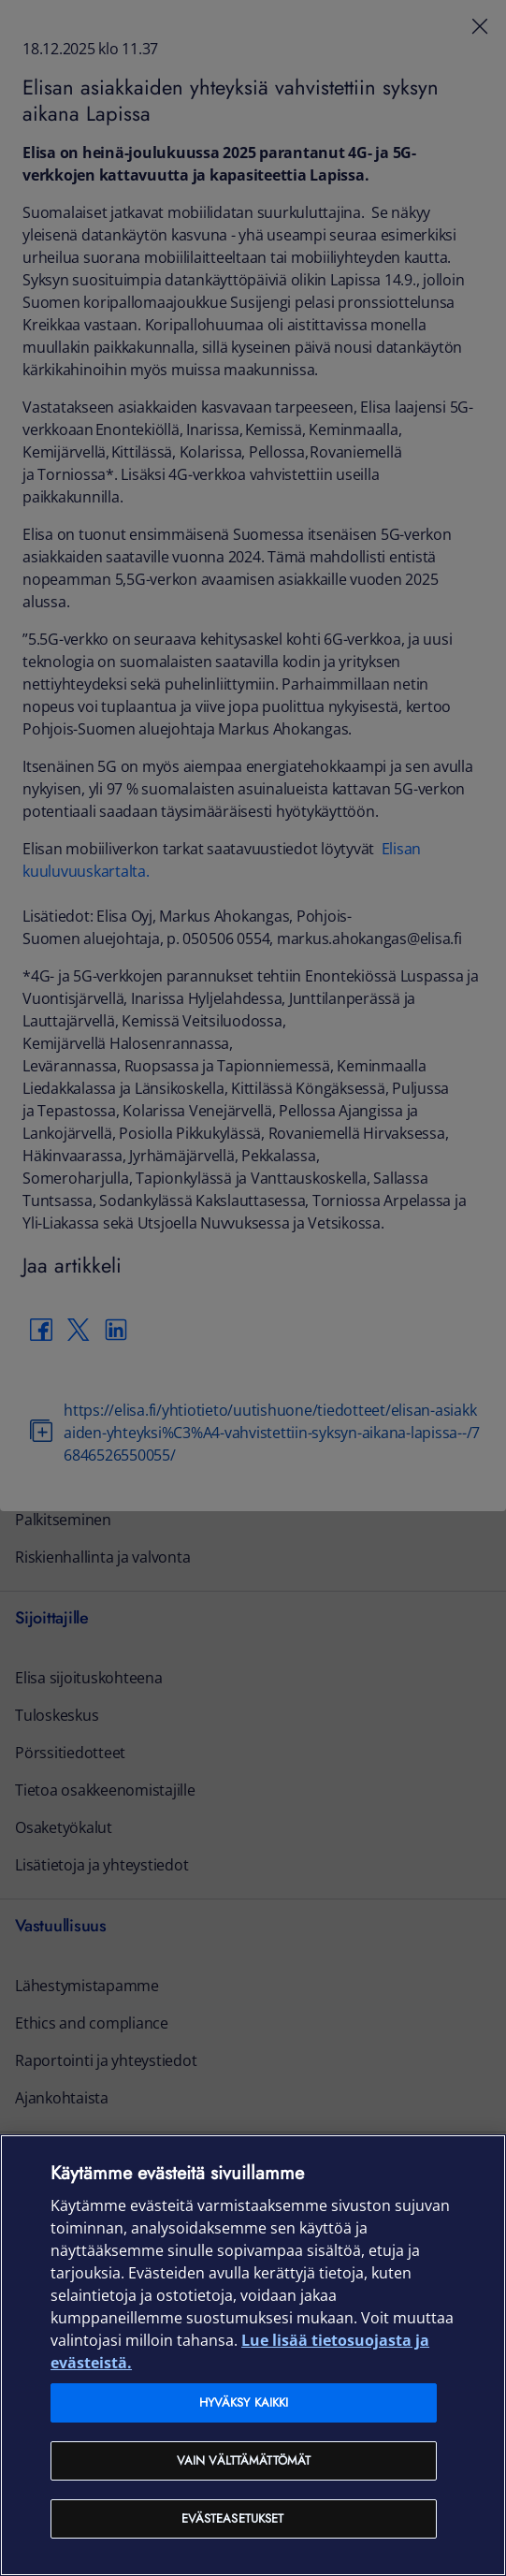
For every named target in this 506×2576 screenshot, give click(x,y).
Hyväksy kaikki (244, 2402)
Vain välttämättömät (244, 2460)
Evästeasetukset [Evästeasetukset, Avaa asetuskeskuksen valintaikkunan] (232, 2518)
